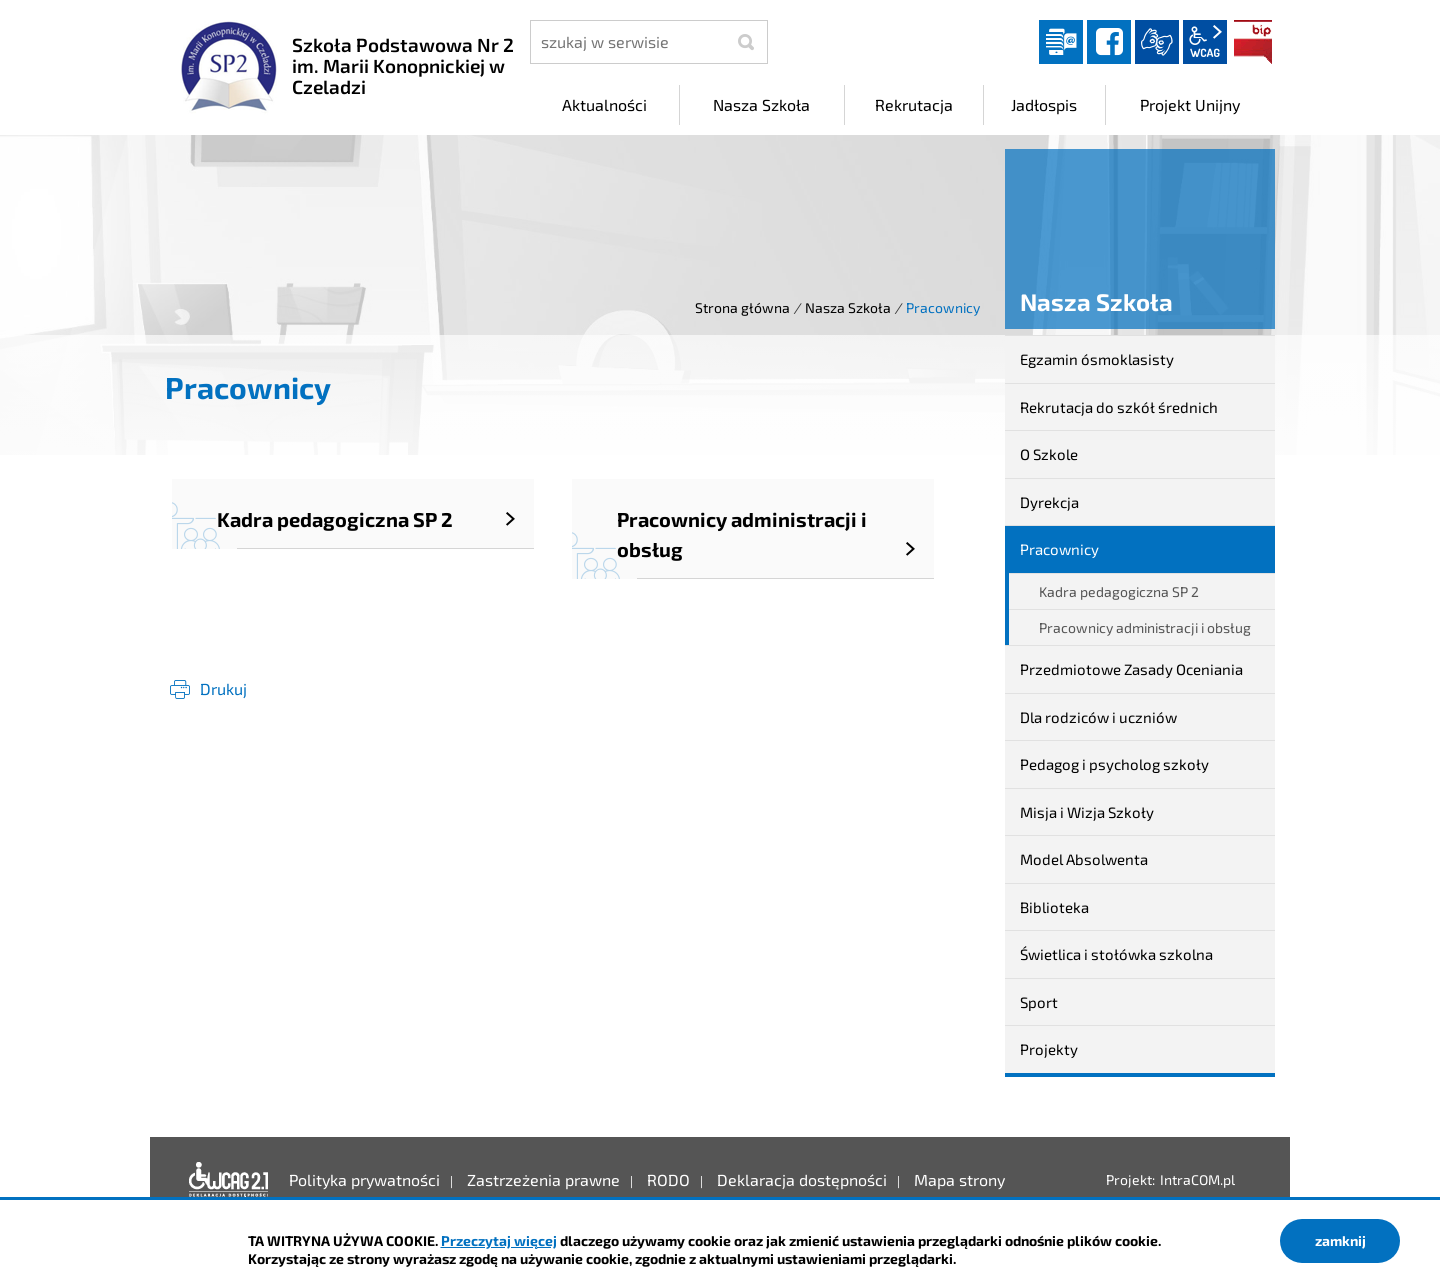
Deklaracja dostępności (229, 1180)
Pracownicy (1059, 549)
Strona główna (742, 307)
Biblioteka (1054, 907)
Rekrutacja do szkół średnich (1119, 407)
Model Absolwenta (1084, 859)
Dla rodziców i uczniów (1098, 717)
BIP (1253, 42)
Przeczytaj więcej (499, 1240)
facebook (1109, 42)
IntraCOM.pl (1197, 1179)
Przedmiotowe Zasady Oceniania (1131, 669)
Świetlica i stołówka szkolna (1116, 954)
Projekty (1049, 1049)
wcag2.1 (1205, 42)
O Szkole (1049, 454)
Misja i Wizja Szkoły (1087, 812)
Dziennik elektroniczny (1061, 42)
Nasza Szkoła (848, 307)
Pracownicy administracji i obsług (1145, 627)
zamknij (1340, 1240)
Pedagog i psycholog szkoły (1114, 764)
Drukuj (223, 688)
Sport (1039, 1002)
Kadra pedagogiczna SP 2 (1119, 591)
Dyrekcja (1049, 502)
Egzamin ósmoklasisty (1097, 359)
